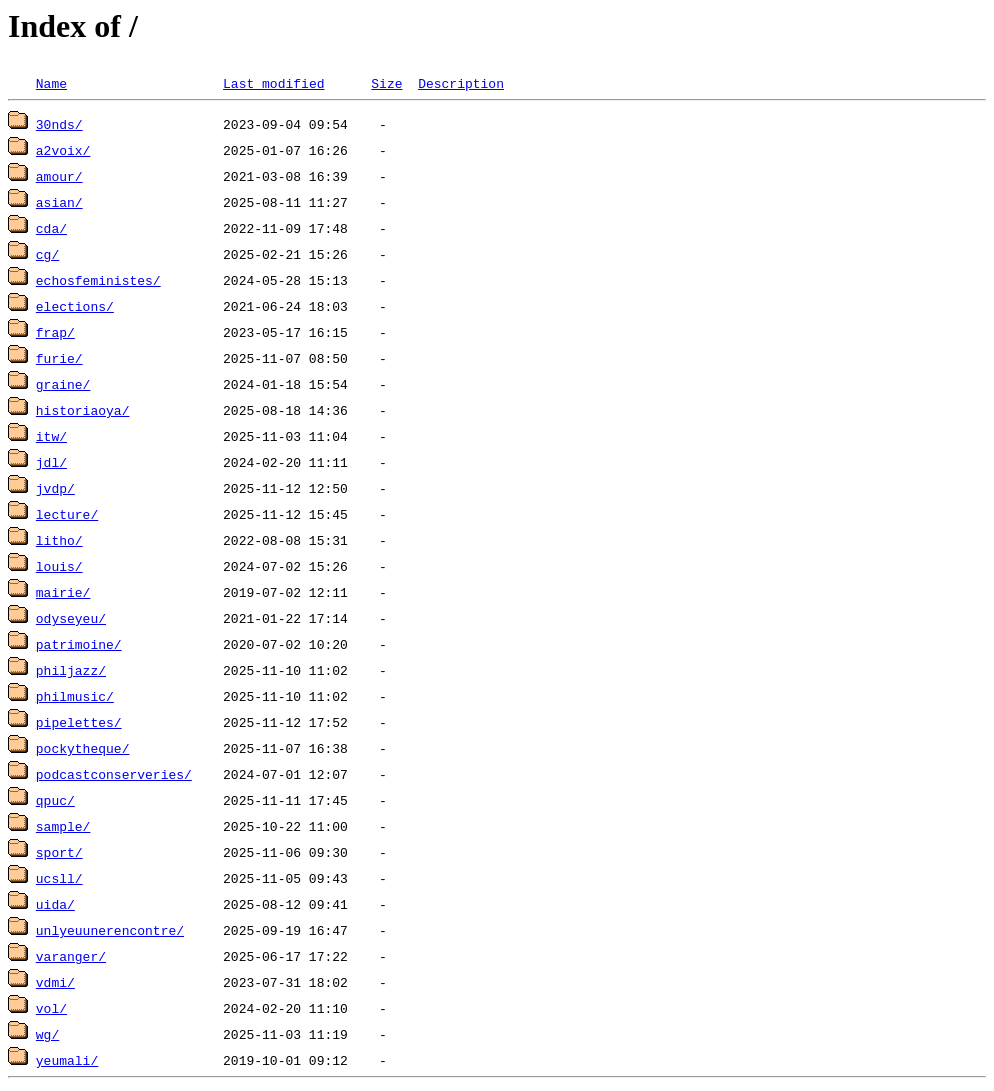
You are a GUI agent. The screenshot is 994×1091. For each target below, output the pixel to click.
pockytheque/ (83, 748)
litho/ (59, 540)
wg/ (47, 1034)
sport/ (59, 852)
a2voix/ (63, 150)
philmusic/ (75, 696)
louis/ (59, 566)
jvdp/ (55, 488)
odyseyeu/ (71, 618)
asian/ (59, 202)
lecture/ (67, 514)
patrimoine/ (79, 644)
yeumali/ (67, 1060)
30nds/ (59, 124)
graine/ (63, 384)
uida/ (55, 904)
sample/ (63, 826)
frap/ (55, 332)
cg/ (47, 254)
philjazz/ (71, 670)
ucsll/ (59, 878)
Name (51, 83)
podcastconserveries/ (114, 774)
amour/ (59, 176)
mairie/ (63, 592)
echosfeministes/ (98, 280)
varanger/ (71, 956)
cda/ (51, 228)
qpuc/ (55, 800)
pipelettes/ (79, 722)
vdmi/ (55, 982)
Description (461, 83)
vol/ (51, 1008)
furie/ (59, 358)
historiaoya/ (83, 410)
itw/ (51, 436)
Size (386, 83)
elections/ (75, 306)
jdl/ (51, 462)
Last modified (273, 83)
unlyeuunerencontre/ (110, 930)
